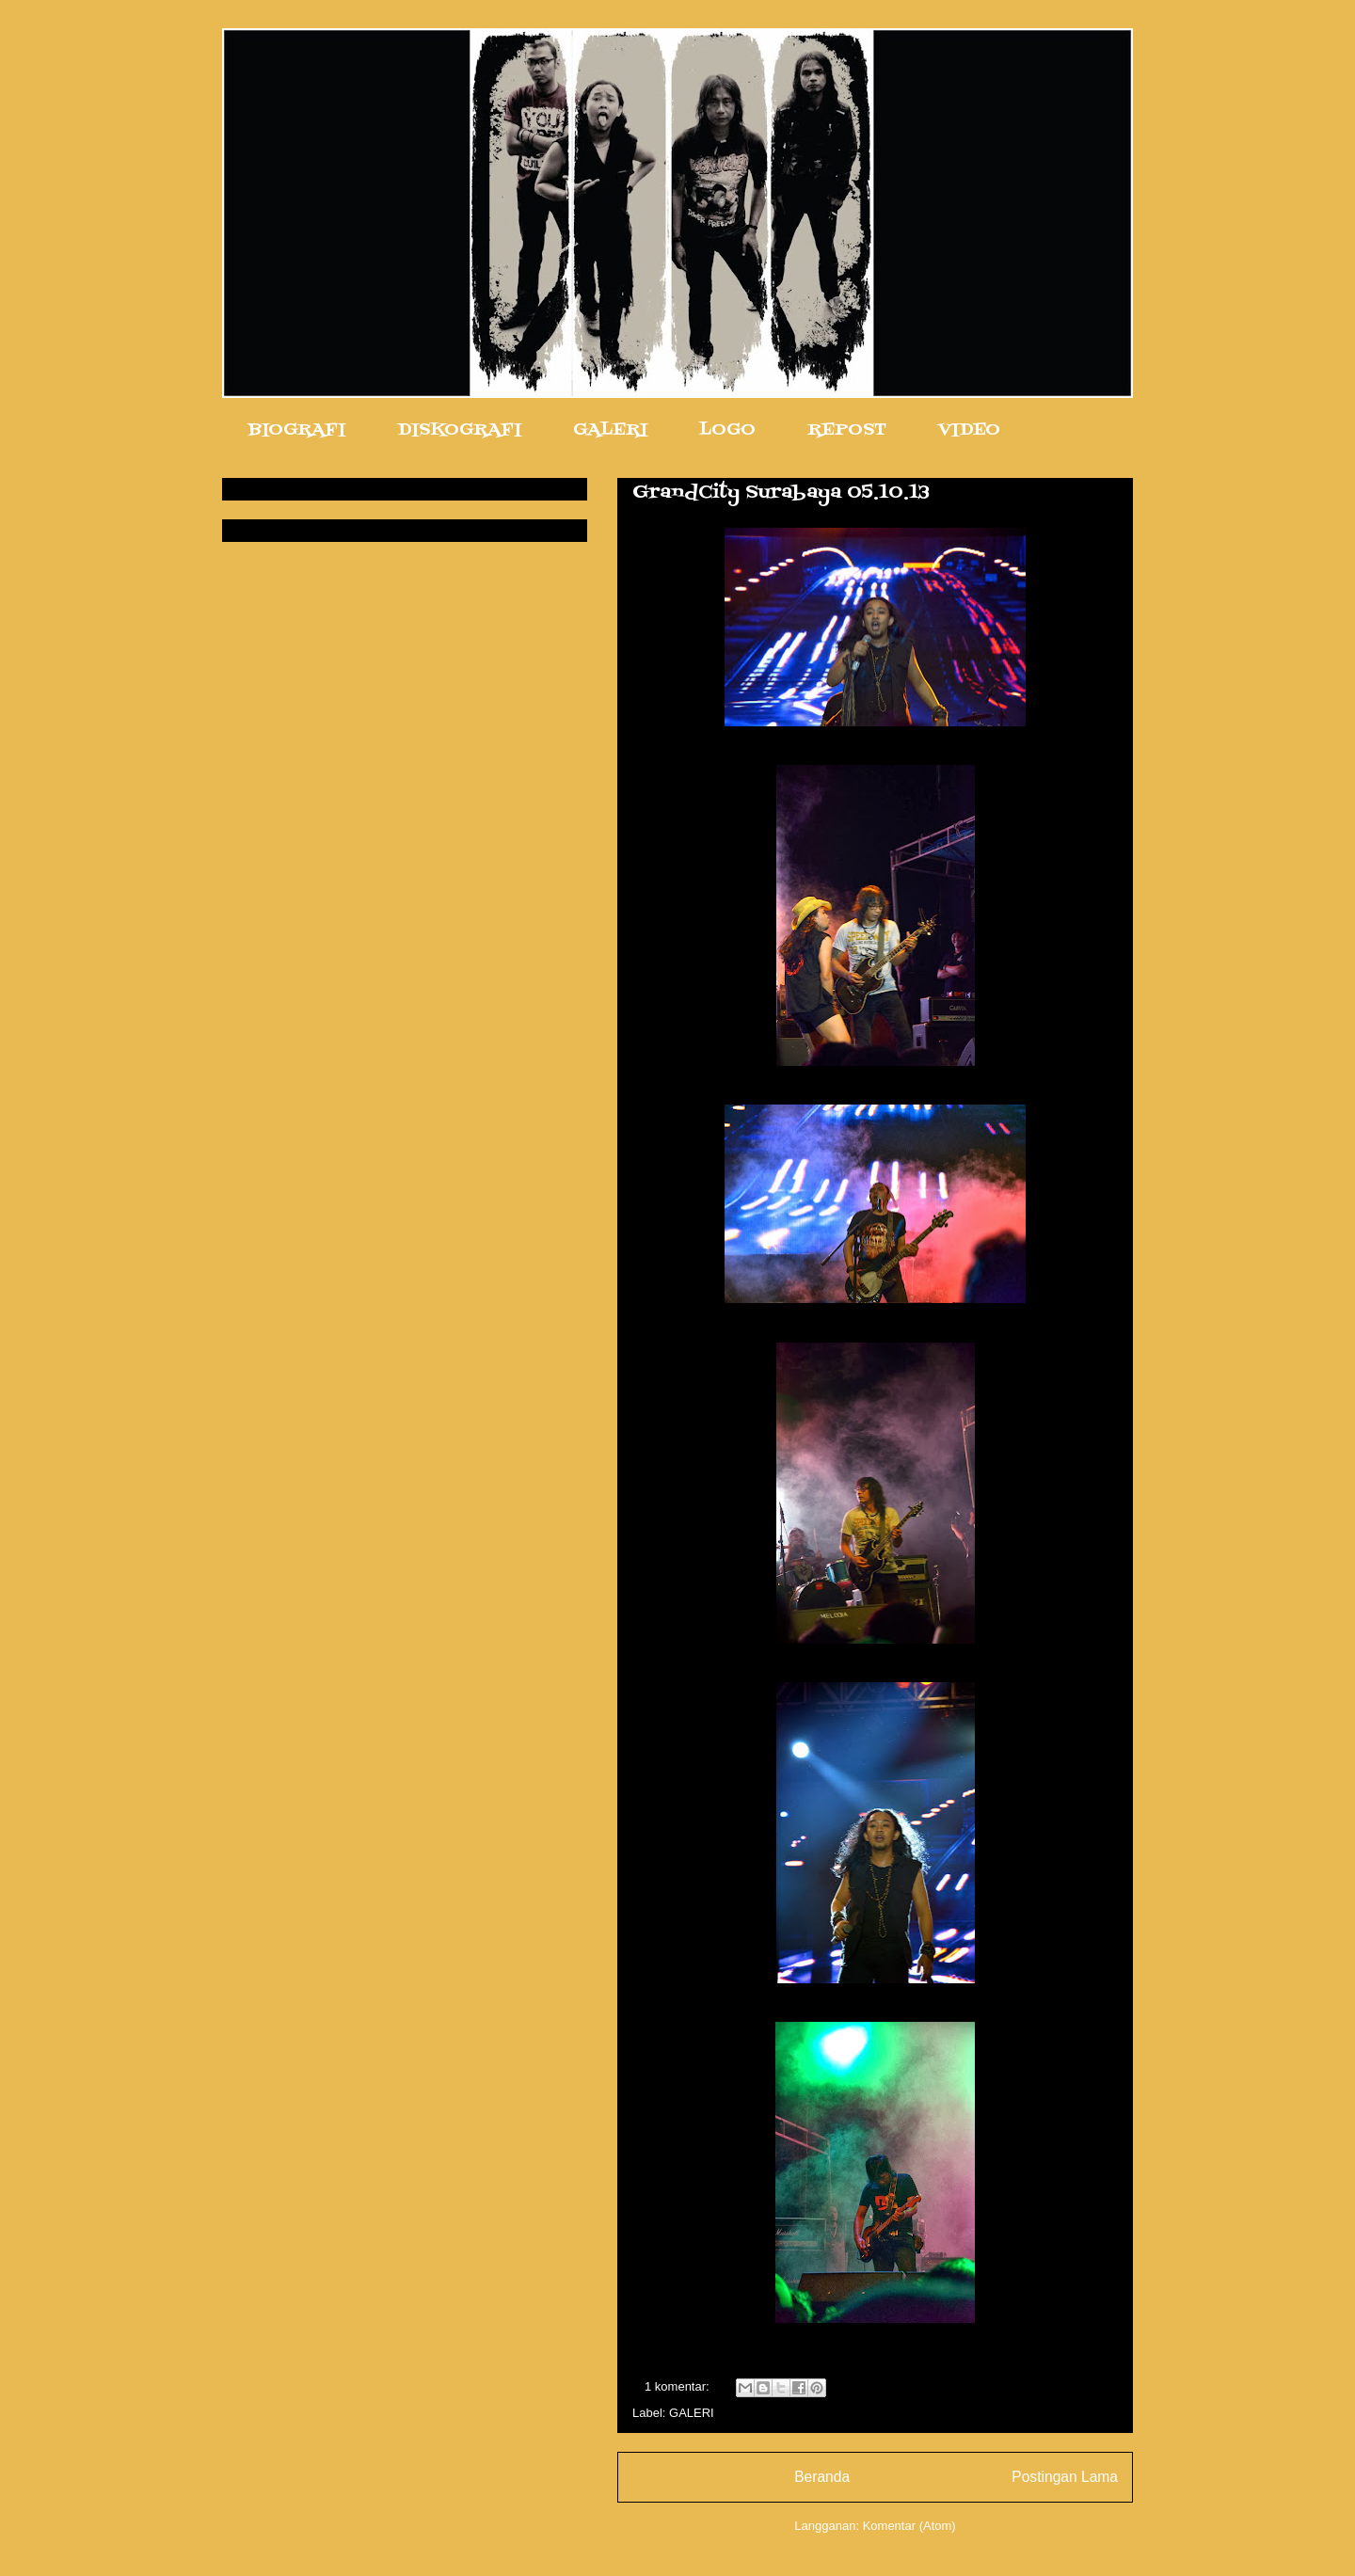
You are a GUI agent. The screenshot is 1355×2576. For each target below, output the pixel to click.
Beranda (822, 2477)
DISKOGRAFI (459, 430)
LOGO (727, 430)
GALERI (610, 430)
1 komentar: (678, 2386)
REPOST (846, 430)
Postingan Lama (1065, 2477)
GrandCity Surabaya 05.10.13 (781, 493)
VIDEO (969, 430)
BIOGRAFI (296, 430)
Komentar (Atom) (909, 2526)
